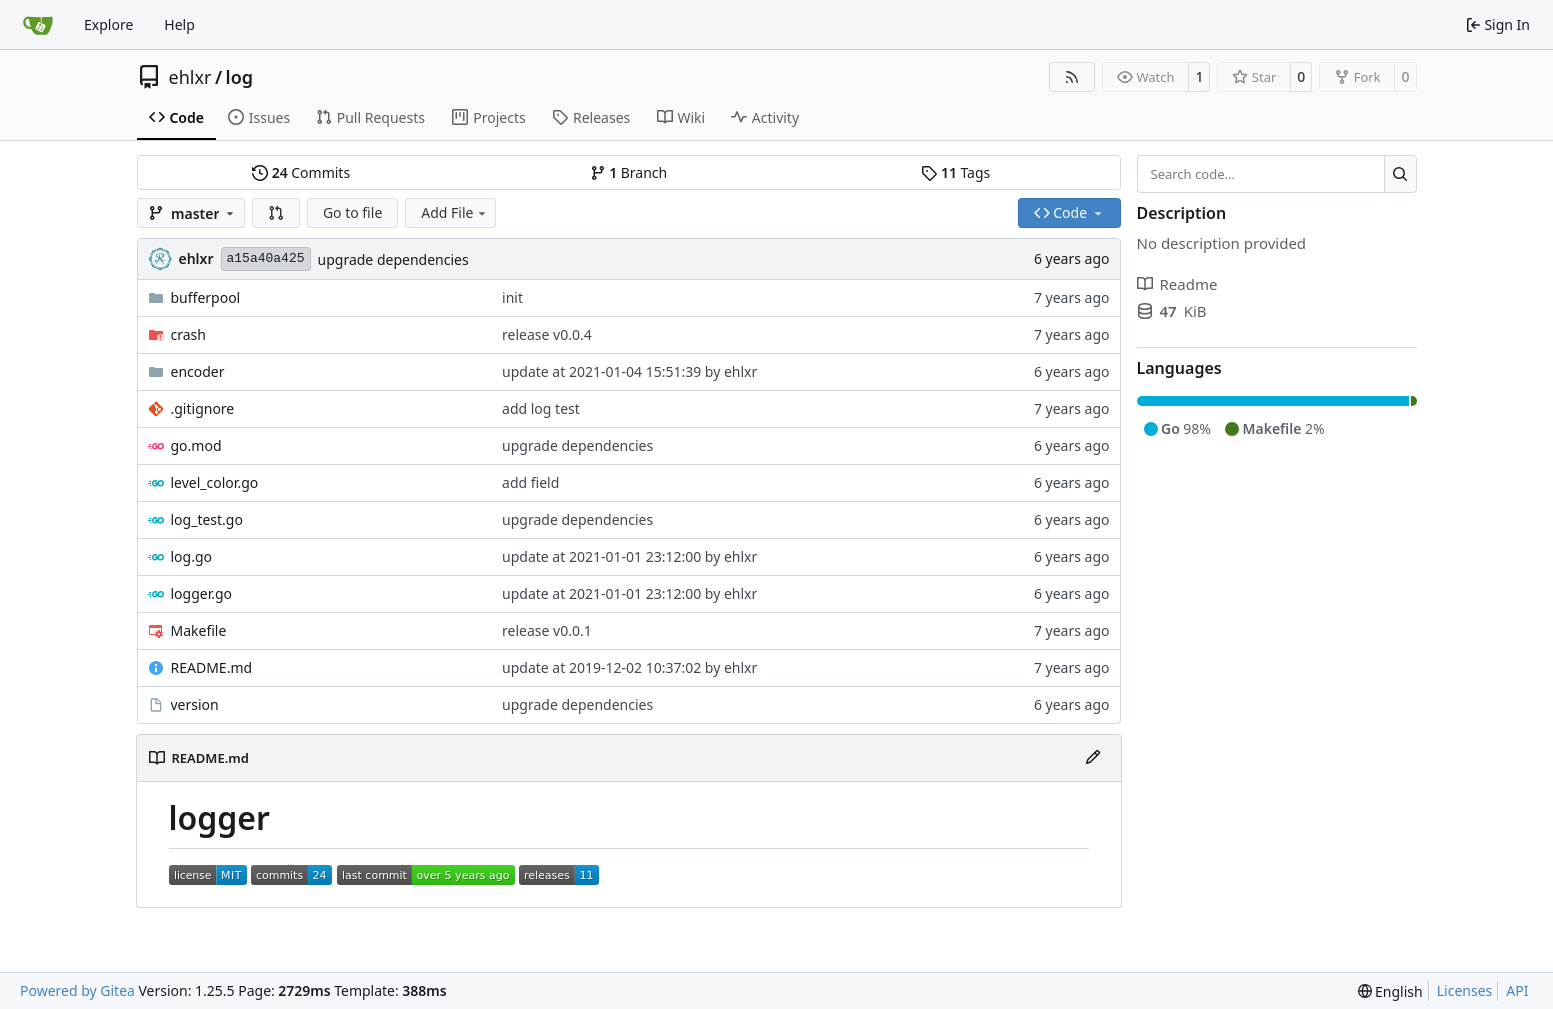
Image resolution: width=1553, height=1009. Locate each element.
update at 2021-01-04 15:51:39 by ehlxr (629, 371)
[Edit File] (1093, 758)
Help (179, 24)
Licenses (1465, 990)
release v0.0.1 (547, 630)
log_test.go (207, 519)
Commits (301, 172)
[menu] (1390, 991)
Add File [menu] (455, 212)
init (512, 297)
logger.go (202, 593)
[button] (276, 213)
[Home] (38, 25)
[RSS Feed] (1072, 77)
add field (530, 482)
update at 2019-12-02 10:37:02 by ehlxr (629, 667)
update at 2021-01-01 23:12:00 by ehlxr (629, 556)
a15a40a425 (266, 258)
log (239, 77)
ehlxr (190, 77)
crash (188, 334)
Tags (955, 172)
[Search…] (1400, 174)
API (1517, 990)
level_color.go (215, 482)
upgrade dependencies (393, 259)
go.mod (196, 445)
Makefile (199, 630)
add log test (541, 408)
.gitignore (203, 408)
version (195, 704)
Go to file (352, 212)
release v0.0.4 (547, 334)
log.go (192, 556)
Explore (108, 24)
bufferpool (206, 297)
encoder (198, 371)
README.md (212, 667)
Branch (629, 172)
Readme (1177, 284)
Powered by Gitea (77, 990)
